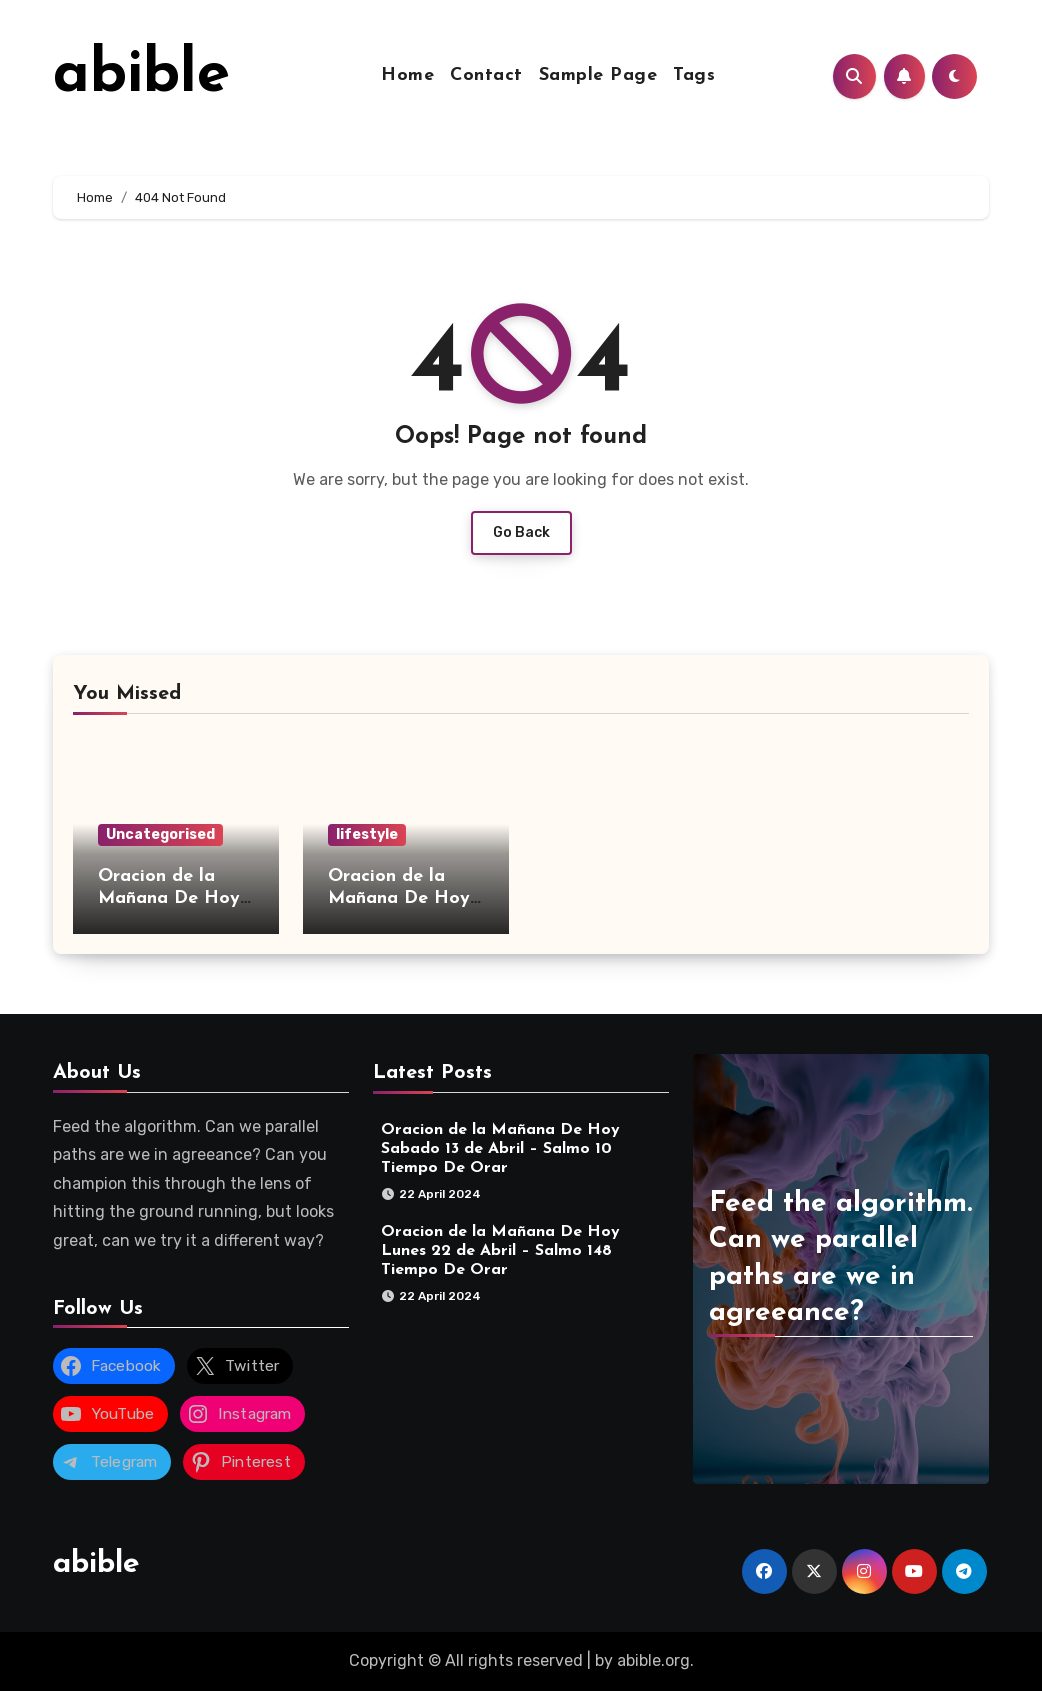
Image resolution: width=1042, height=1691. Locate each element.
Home (407, 75)
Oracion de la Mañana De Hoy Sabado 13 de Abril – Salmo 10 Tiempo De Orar (500, 1149)
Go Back (521, 532)
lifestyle (367, 834)
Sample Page (598, 75)
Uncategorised (160, 834)
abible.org (653, 1660)
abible (141, 76)
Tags (694, 75)
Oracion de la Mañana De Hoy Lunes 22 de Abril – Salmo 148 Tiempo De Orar (500, 1251)
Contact (486, 75)
